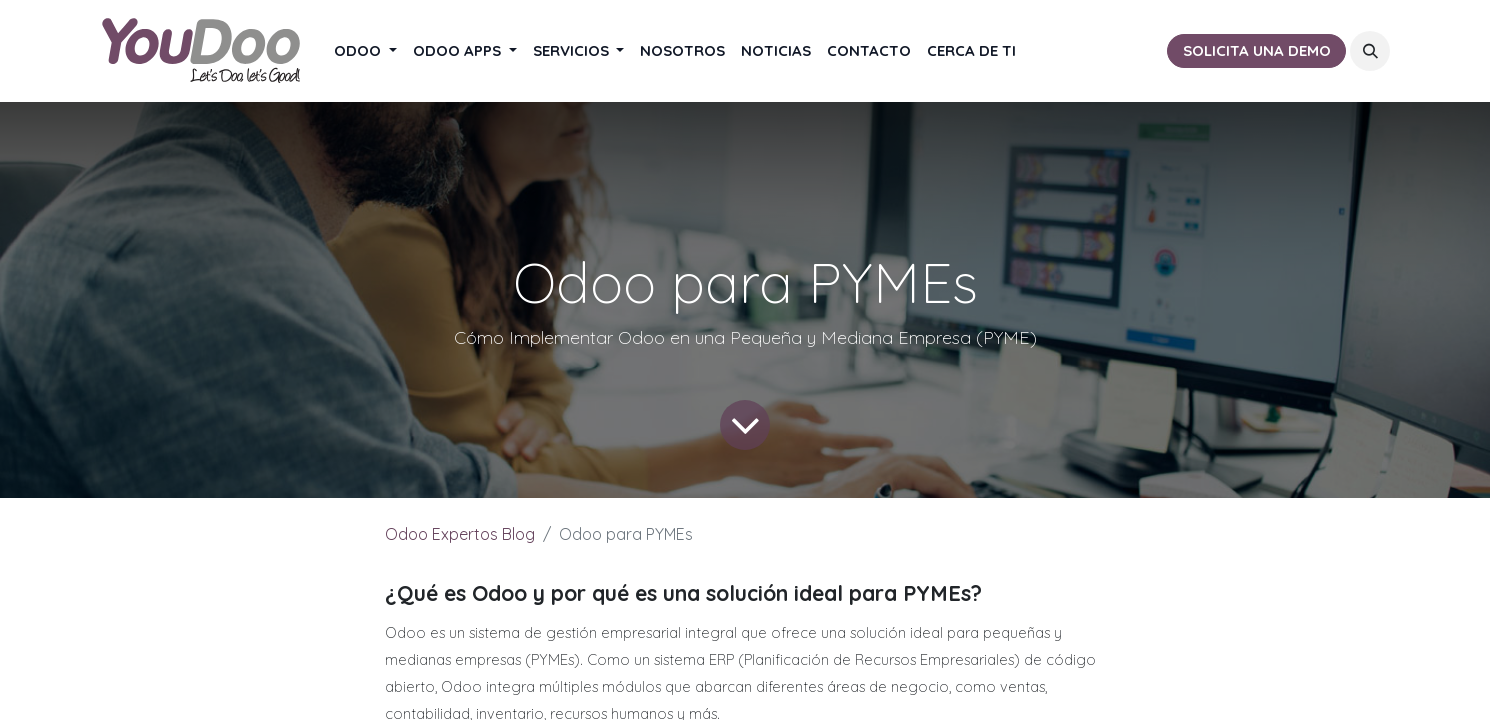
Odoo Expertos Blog (460, 534)
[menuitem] (365, 51)
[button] (1370, 51)
